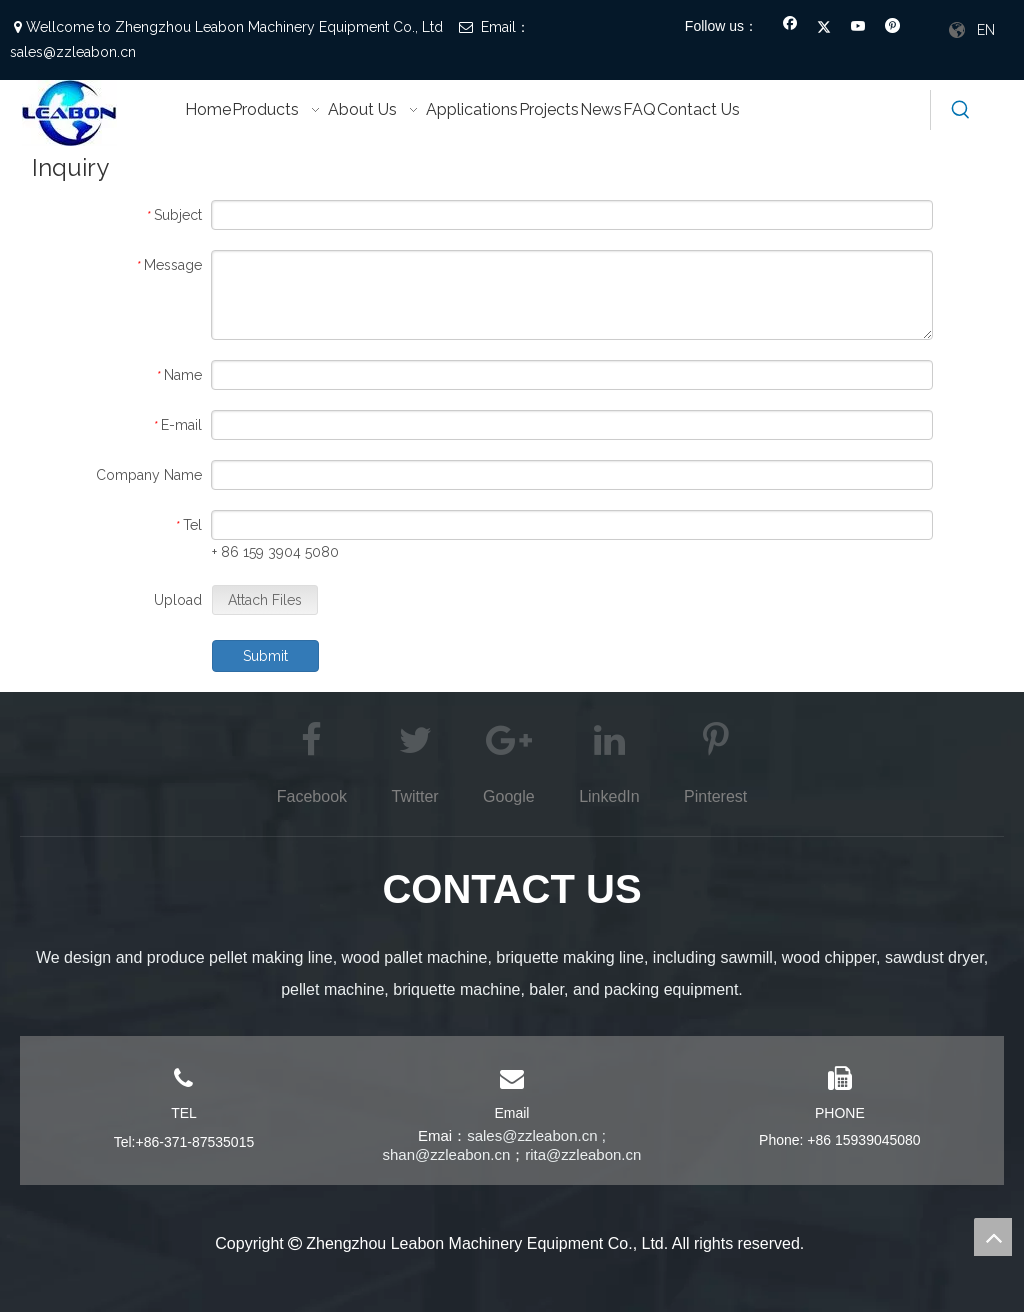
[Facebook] (790, 28)
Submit (265, 656)
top (993, 1237)
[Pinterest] (892, 28)
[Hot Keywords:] (961, 110)
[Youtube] (858, 28)
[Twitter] (824, 28)
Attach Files (265, 600)
